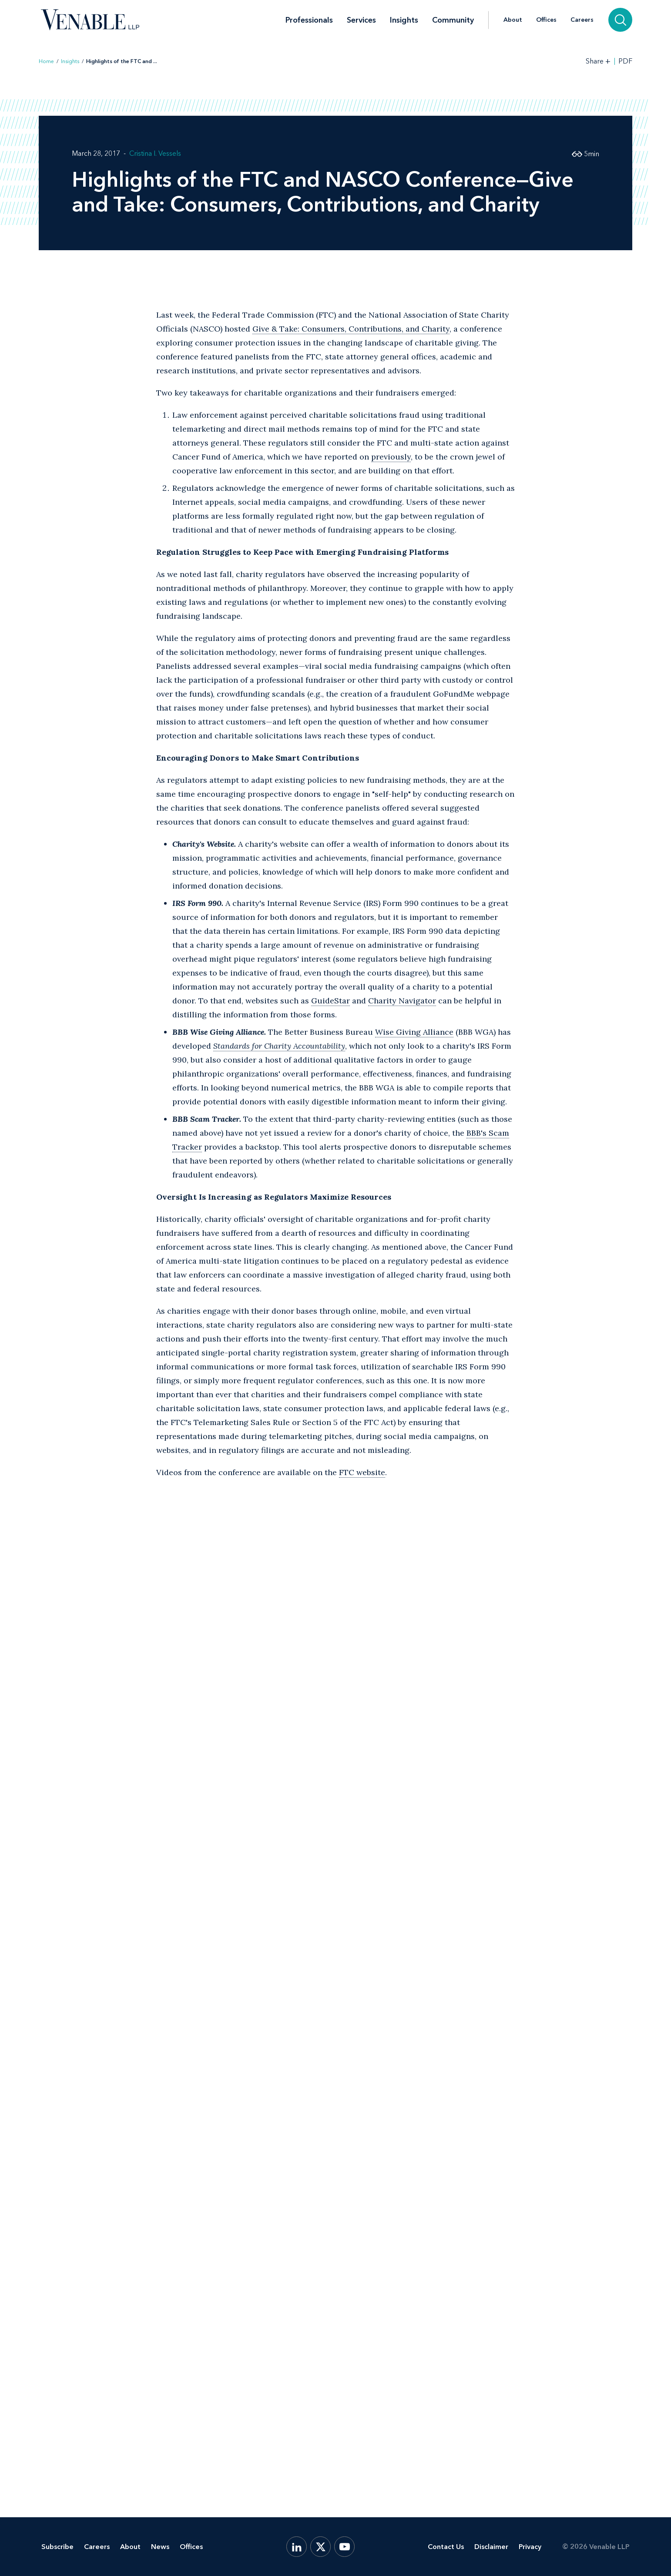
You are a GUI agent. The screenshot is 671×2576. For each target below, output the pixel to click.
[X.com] (320, 2546)
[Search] (620, 20)
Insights (404, 20)
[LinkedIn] (296, 2546)
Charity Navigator (402, 1001)
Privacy (530, 2546)
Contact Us (446, 2546)
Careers (582, 20)
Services (361, 20)
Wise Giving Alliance (414, 1032)
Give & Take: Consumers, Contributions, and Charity (351, 329)
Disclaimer (491, 2546)
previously (391, 457)
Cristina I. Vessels (155, 153)
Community (453, 20)
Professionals (309, 20)
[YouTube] (344, 2546)
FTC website (362, 1472)
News (160, 2546)
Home (46, 61)
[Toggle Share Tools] (598, 61)
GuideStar (330, 1001)
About (512, 20)
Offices (546, 20)
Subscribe (57, 2546)
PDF (625, 61)
